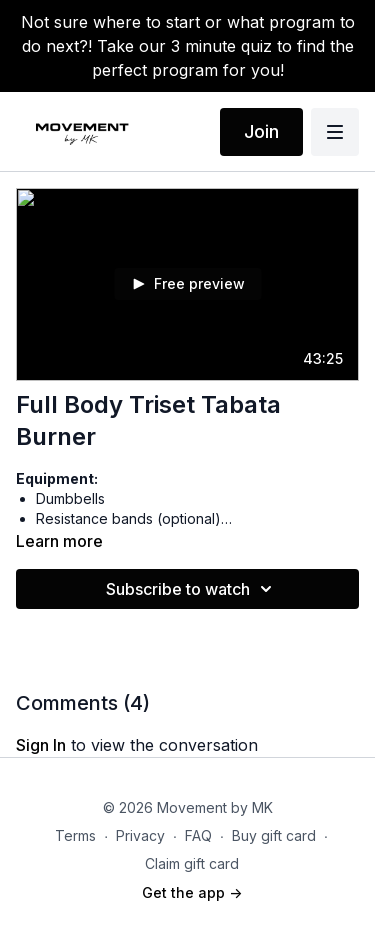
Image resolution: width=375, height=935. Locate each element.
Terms (75, 835)
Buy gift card (274, 835)
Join (261, 131)
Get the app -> (192, 892)
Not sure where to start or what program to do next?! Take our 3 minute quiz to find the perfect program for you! (188, 46)
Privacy (140, 835)
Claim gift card (192, 863)
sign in (41, 745)
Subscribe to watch (192, 589)
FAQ (198, 835)
